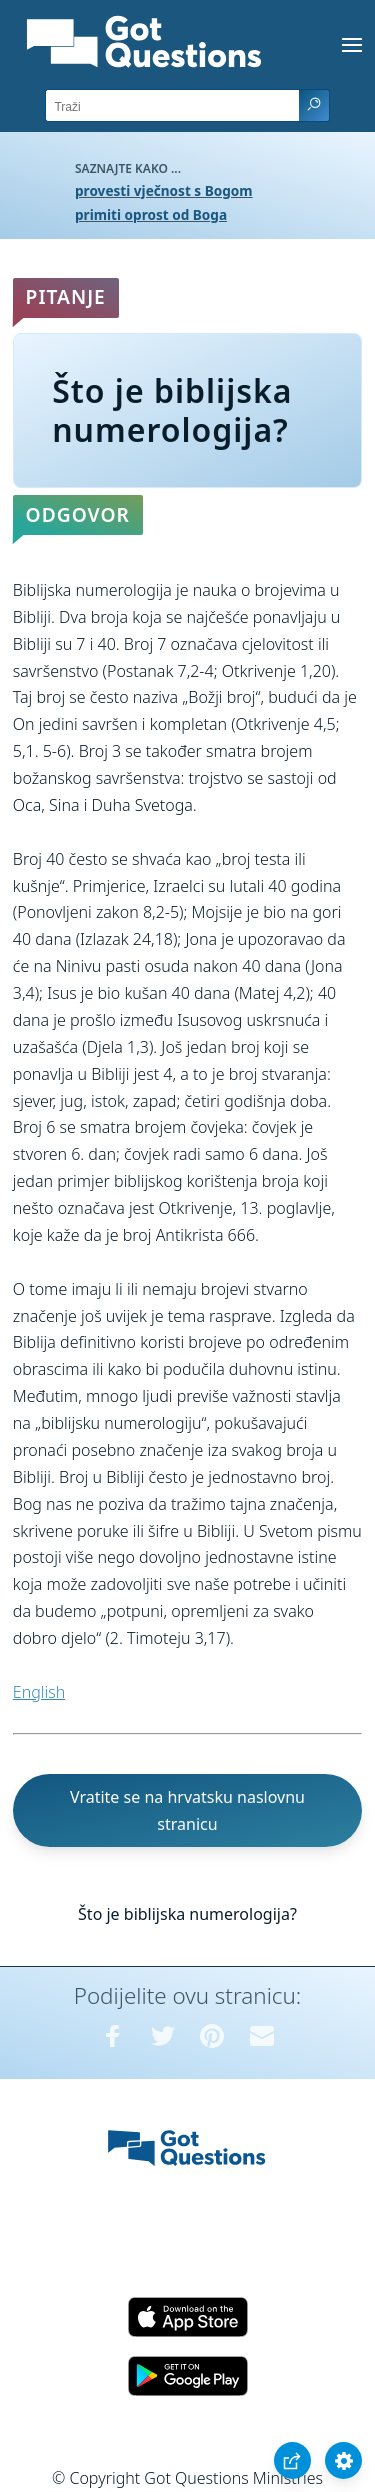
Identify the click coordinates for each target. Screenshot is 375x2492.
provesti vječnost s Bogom (164, 190)
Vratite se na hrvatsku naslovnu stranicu (187, 1810)
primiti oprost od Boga (151, 214)
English (39, 1692)
